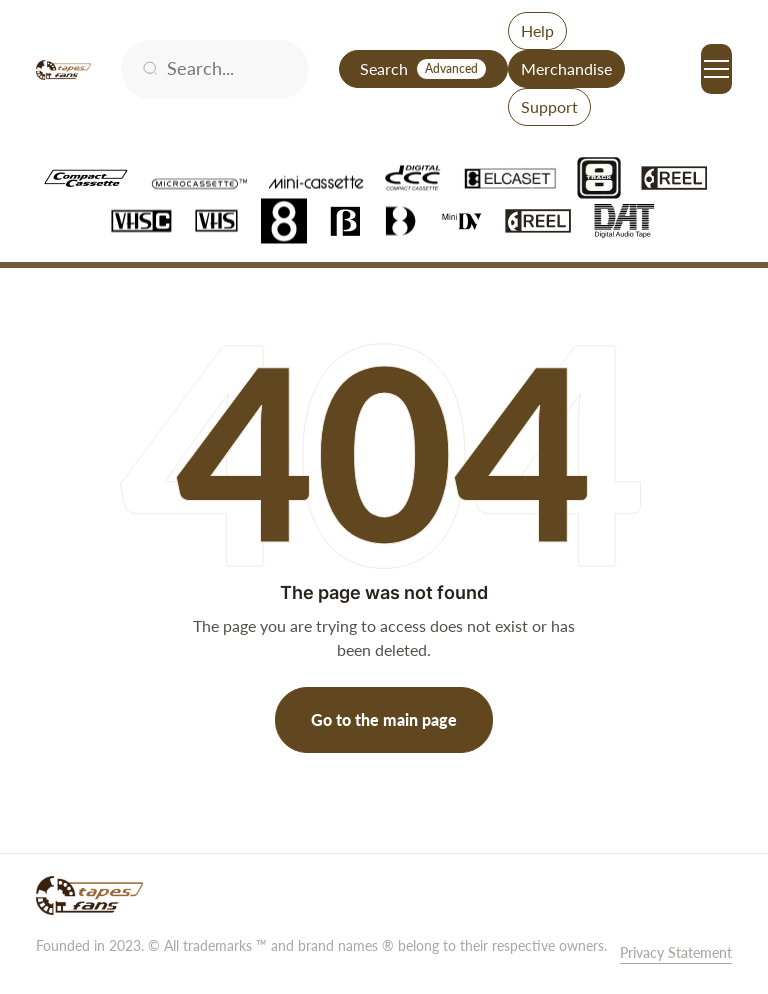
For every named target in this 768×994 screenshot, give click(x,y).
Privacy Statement (676, 952)
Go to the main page (384, 719)
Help (537, 30)
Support (549, 106)
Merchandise (566, 68)
